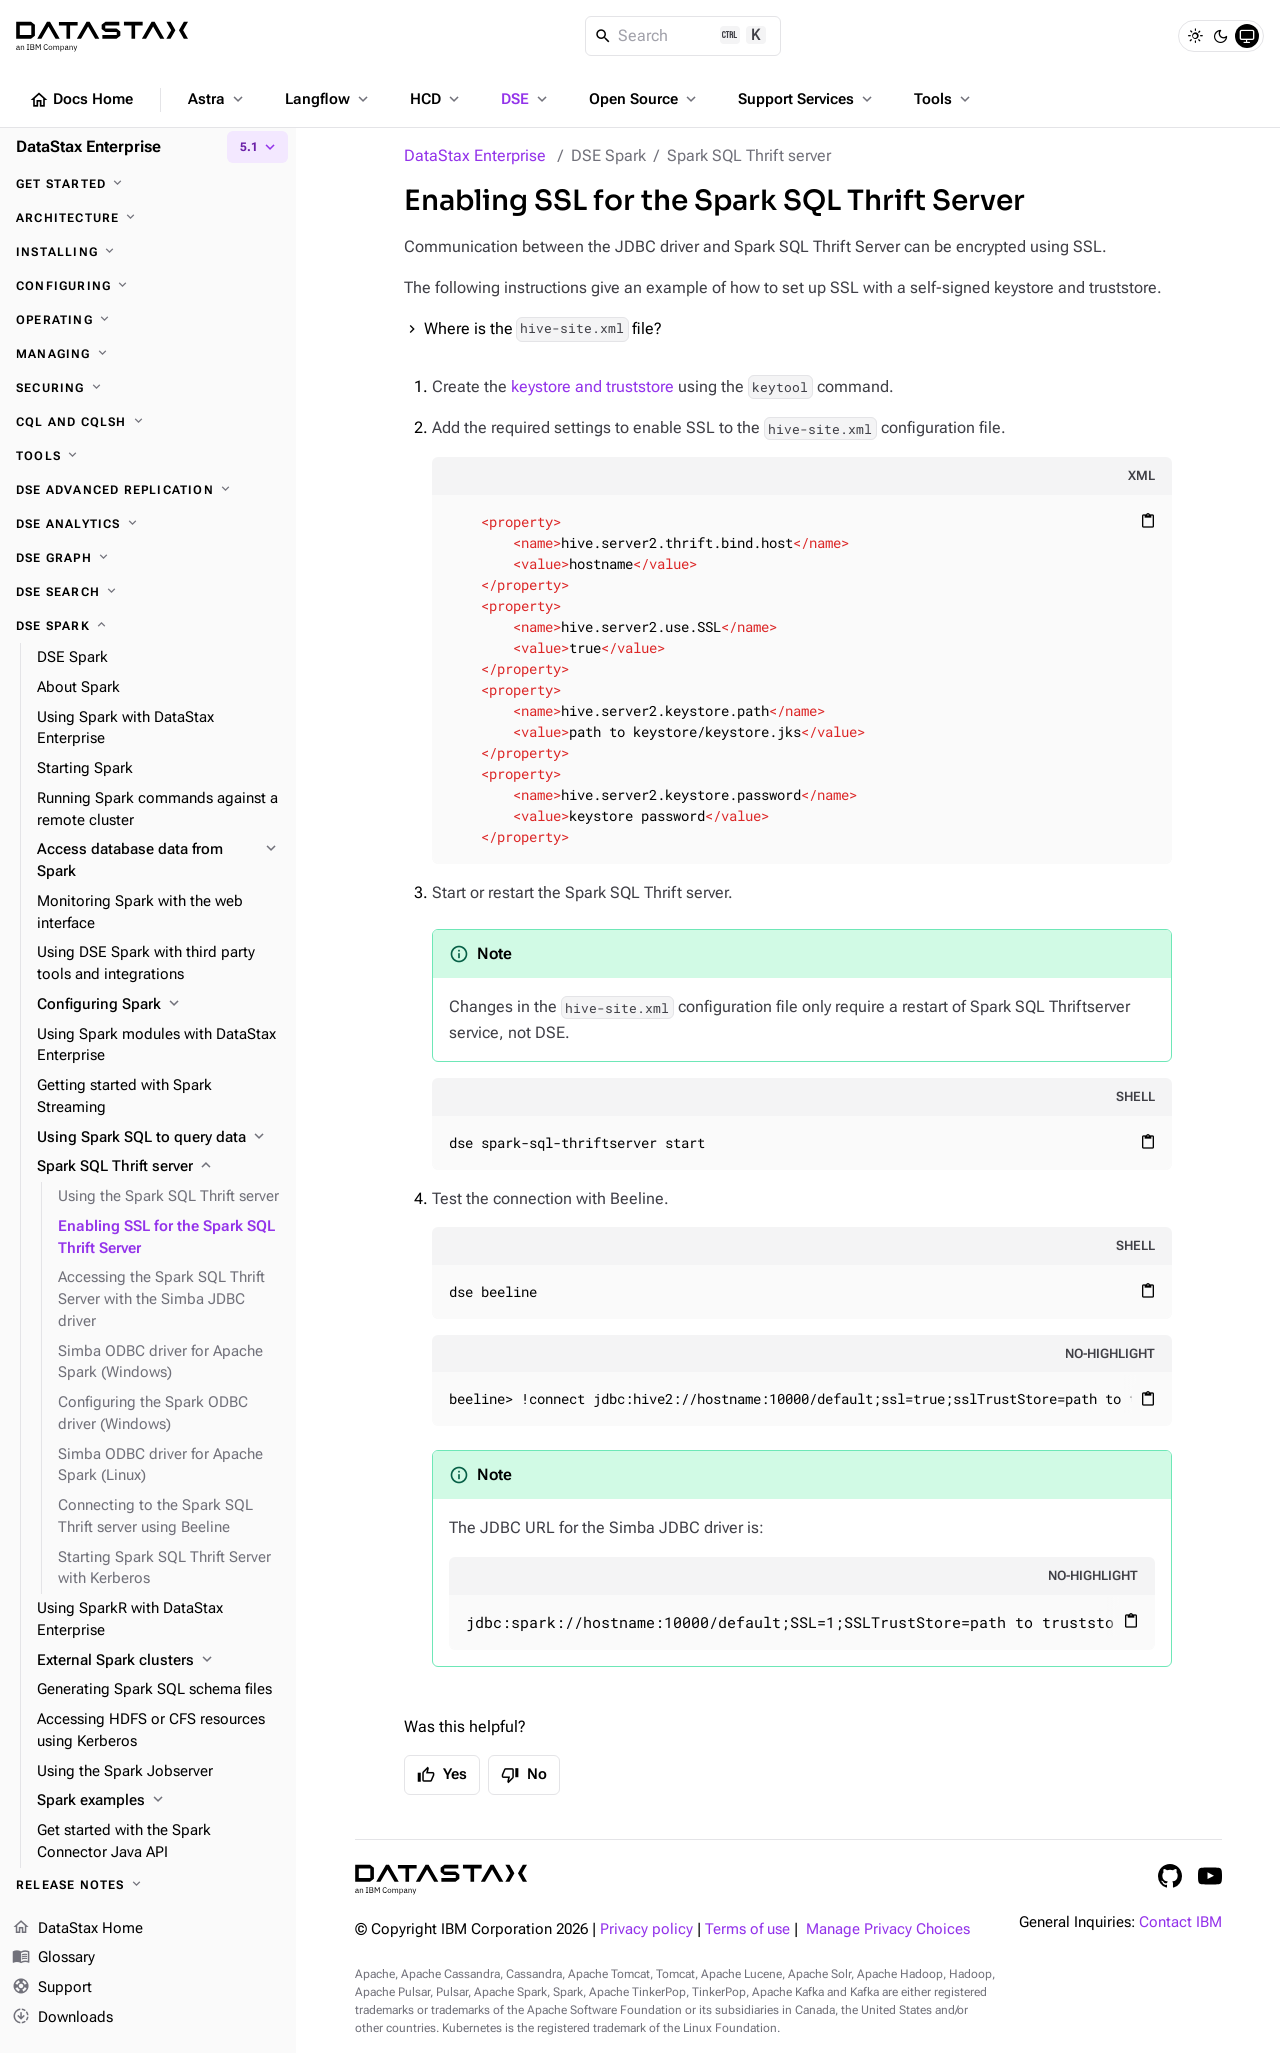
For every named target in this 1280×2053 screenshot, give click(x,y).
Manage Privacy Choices (888, 1929)
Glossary (53, 1958)
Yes (442, 1775)
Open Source (644, 99)
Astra (217, 99)
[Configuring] (148, 286)
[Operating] (148, 320)
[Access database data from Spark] (158, 861)
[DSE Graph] (148, 558)
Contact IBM (1180, 1922)
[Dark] (1221, 36)
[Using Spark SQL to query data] (158, 1138)
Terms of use (747, 1929)
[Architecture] (148, 218)
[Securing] (148, 388)
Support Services (807, 99)
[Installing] (148, 252)
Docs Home (81, 100)
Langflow (328, 99)
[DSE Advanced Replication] (148, 490)
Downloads (62, 2018)
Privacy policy (646, 1929)
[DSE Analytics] (148, 524)
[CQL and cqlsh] (148, 422)
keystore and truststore (592, 386)
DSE (526, 99)
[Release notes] (148, 1885)
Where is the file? (543, 329)
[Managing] (148, 354)
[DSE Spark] (148, 626)
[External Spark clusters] (158, 1661)
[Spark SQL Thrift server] (158, 1167)
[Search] (683, 36)
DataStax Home (77, 1929)
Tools (944, 99)
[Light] (1195, 36)
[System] (1247, 36)
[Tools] (148, 456)
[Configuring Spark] (158, 1005)
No (524, 1775)
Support (52, 1988)
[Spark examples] (158, 1801)
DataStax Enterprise (475, 155)
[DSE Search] (148, 592)
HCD (436, 99)
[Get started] (148, 184)
